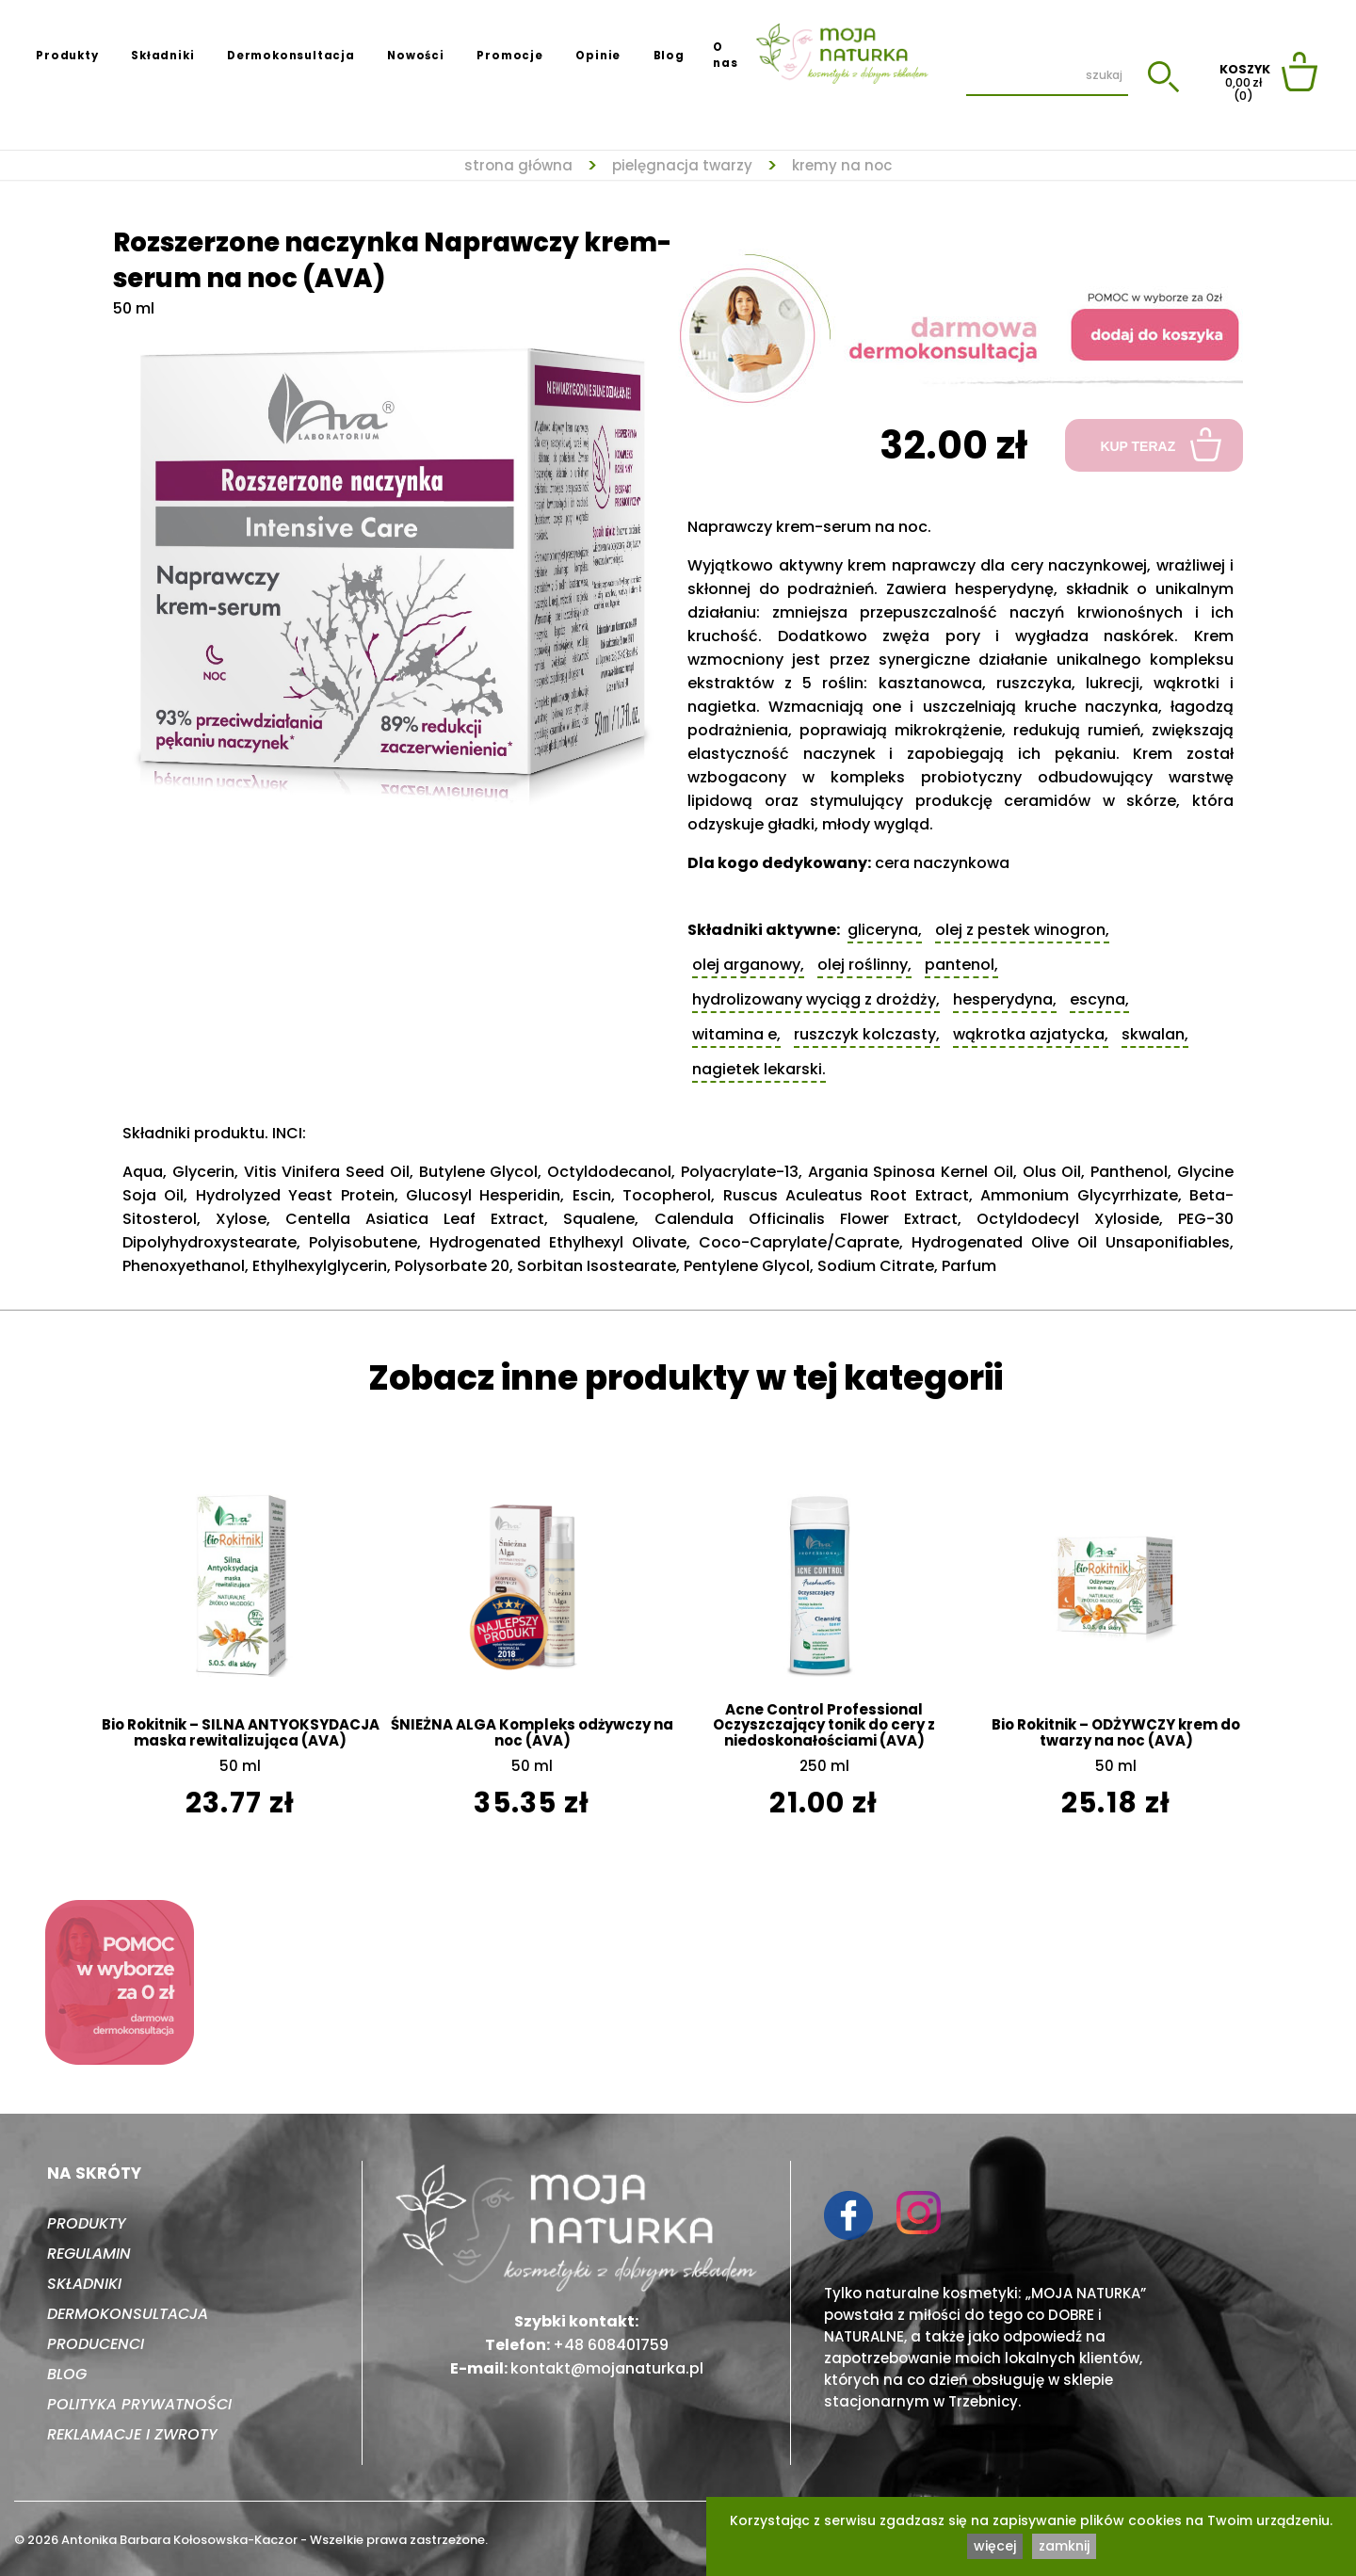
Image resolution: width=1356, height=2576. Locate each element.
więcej (995, 2545)
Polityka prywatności (139, 2404)
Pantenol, (961, 964)
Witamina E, (736, 1034)
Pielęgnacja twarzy (682, 166)
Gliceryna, (885, 930)
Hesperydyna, (1005, 999)
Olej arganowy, (748, 964)
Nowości (415, 55)
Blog (669, 55)
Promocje (509, 55)
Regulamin (89, 2253)
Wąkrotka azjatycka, (1030, 1034)
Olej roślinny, (864, 964)
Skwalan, (1155, 1034)
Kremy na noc (842, 166)
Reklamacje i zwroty (132, 2434)
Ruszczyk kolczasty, (867, 1034)
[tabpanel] (395, 565)
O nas (725, 55)
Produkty (67, 55)
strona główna (518, 166)
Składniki (162, 55)
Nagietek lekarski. (759, 1069)
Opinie (598, 55)
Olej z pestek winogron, (1022, 930)
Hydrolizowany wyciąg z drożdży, (816, 999)
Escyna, (1099, 999)
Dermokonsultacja (291, 55)
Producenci (95, 2344)
